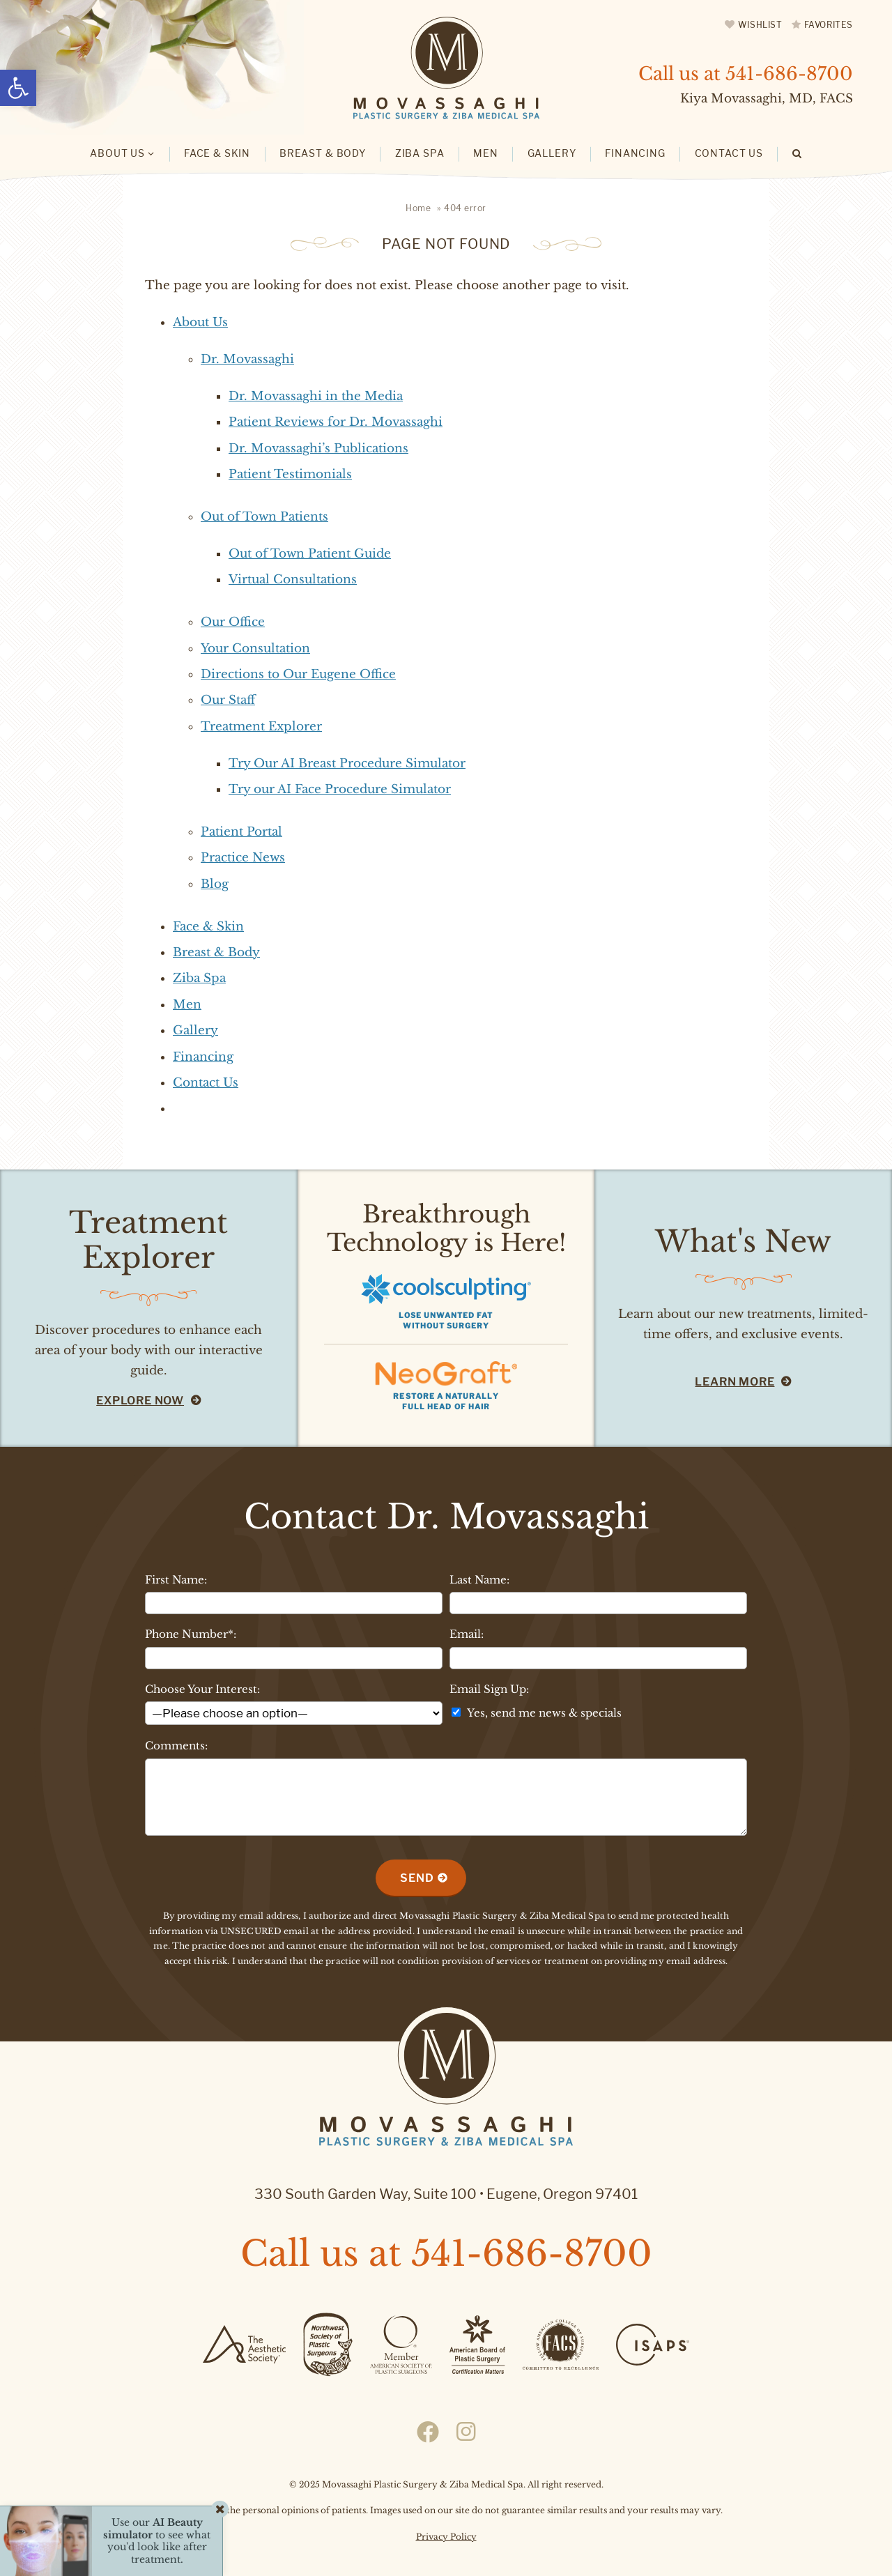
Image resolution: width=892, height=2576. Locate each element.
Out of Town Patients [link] (264, 516)
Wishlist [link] (760, 25)
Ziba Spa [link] (199, 978)
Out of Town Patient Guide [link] (310, 553)
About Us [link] (200, 322)
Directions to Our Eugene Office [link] (298, 674)
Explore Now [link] (140, 1400)
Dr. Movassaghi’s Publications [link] (318, 448)
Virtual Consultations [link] (293, 579)
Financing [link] (203, 1057)
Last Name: (479, 1579)
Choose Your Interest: (202, 1689)
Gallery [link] (195, 1030)
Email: (466, 1634)
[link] (18, 88)
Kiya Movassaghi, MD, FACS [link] (766, 98)
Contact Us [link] (205, 1082)
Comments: (176, 1745)
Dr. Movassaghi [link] (247, 359)
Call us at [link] (745, 74)
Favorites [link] (828, 25)
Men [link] (187, 1004)
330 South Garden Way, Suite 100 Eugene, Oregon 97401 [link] (446, 2194)
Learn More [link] (734, 1381)
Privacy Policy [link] (446, 2536)
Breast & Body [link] (216, 952)
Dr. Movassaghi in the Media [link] (316, 396)
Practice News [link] (243, 857)
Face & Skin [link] (208, 926)
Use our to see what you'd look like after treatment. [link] (156, 2541)
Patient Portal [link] (241, 832)
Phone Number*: (190, 1634)
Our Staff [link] (228, 700)
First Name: (176, 1579)
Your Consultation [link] (255, 648)
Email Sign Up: (489, 1689)
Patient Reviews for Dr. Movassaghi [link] (336, 422)
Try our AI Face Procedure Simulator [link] (340, 789)
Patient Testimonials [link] (290, 474)
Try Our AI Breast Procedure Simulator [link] (347, 763)
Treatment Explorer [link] (261, 726)
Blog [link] (215, 884)
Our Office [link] (233, 622)
